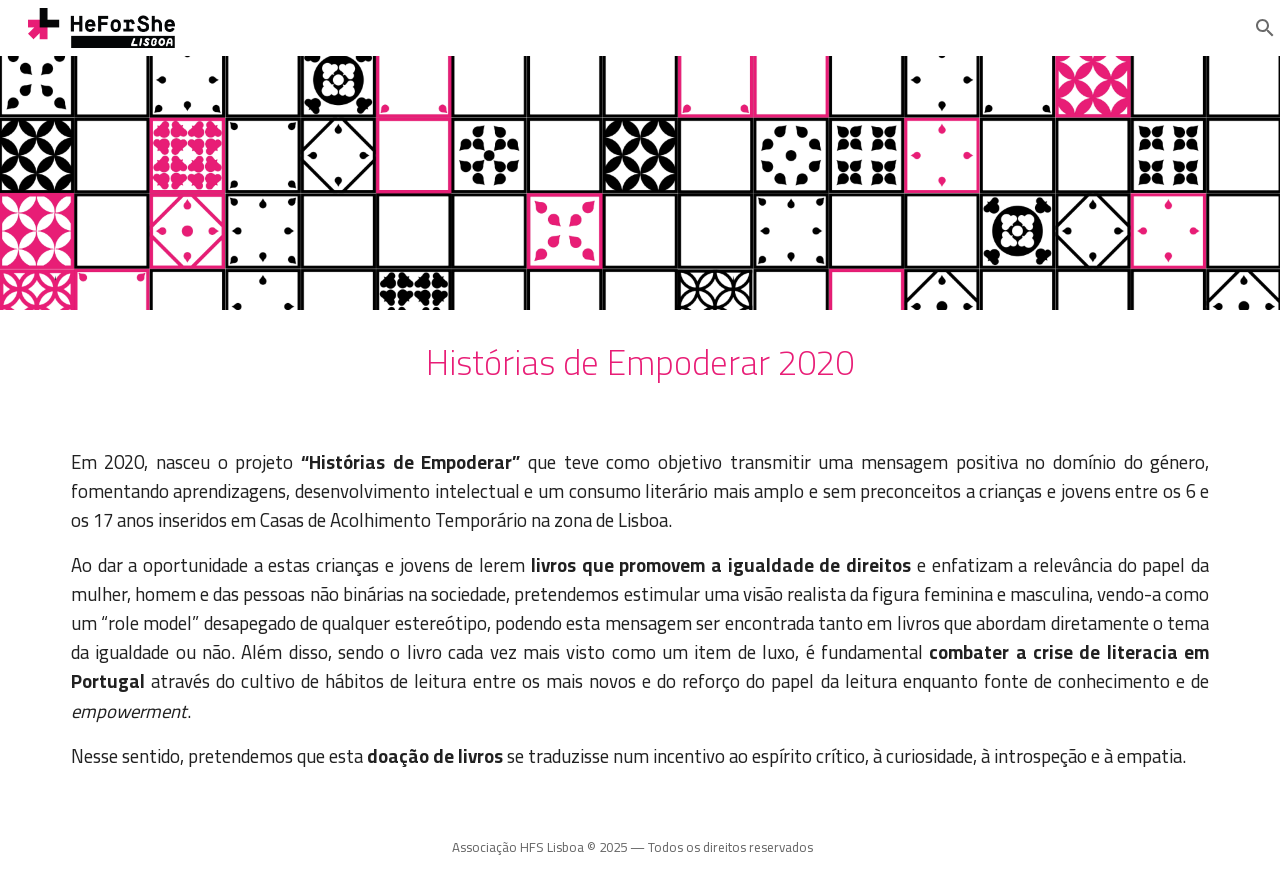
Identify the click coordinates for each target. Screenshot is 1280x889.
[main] (640, 363)
